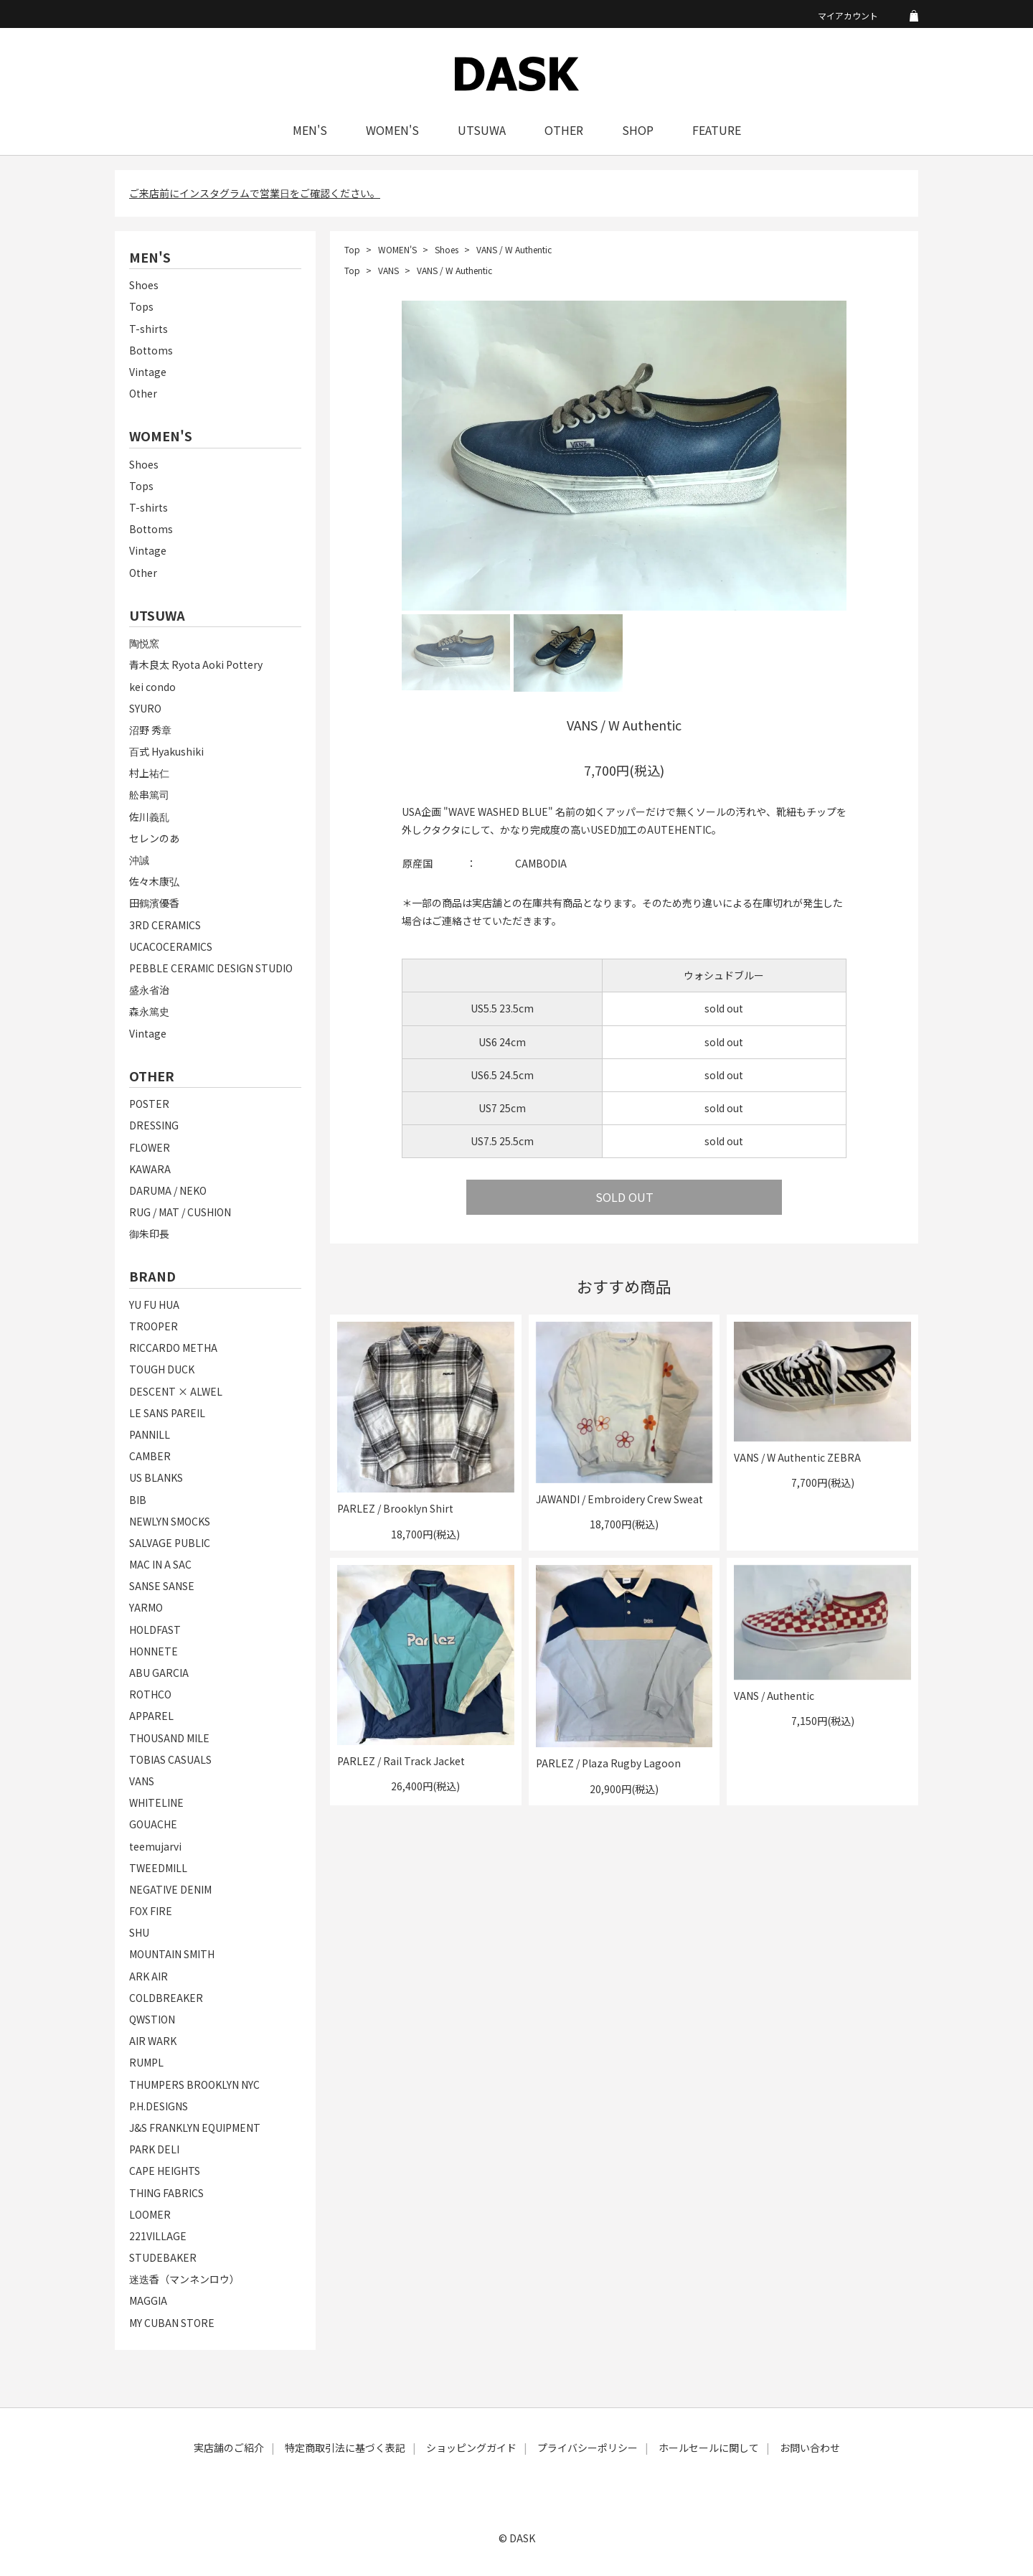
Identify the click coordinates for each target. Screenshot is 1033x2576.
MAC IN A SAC (160, 1564)
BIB (137, 1500)
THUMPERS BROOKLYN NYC (194, 2084)
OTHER (563, 129)
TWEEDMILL (158, 1868)
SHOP (638, 129)
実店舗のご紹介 (229, 2447)
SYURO (145, 708)
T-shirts (148, 328)
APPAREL (151, 1715)
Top (352, 249)
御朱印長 (149, 1233)
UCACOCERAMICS (170, 946)
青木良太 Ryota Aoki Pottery (196, 664)
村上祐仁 (149, 773)
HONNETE (153, 1651)
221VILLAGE (158, 2236)
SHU (139, 1932)
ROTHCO (150, 1694)
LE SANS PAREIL (167, 1413)
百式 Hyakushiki (166, 751)
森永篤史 (149, 1011)
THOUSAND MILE (169, 1738)
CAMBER (150, 1456)
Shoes (144, 285)
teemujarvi (155, 1846)
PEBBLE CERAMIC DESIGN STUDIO (211, 968)
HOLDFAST (155, 1629)
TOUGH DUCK (161, 1369)
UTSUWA (482, 129)
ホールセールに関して (709, 2447)
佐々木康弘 (154, 881)
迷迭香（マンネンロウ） (184, 2279)
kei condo (152, 687)
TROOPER (153, 1326)
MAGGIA (148, 2300)
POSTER (149, 1103)
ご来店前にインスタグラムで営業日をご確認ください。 (254, 193)
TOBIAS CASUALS (170, 1759)
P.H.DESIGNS (158, 2106)
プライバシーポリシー (587, 2447)
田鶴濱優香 (154, 903)
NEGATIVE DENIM (170, 1889)
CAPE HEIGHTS (164, 2170)
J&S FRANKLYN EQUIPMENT (194, 2127)
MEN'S (310, 129)
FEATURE (716, 129)
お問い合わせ (810, 2447)
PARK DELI (154, 2149)
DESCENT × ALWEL (175, 1391)
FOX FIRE (150, 1911)
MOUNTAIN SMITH (171, 1954)
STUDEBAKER (163, 2257)
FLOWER (149, 1147)
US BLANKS (156, 1477)
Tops (141, 306)
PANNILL (149, 1434)
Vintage (147, 372)
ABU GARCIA (159, 1672)
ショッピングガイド (471, 2447)
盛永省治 (149, 989)
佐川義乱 (149, 816)
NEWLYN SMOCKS (169, 1521)
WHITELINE (156, 1802)
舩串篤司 (149, 794)
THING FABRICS (166, 2193)
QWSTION (152, 2019)
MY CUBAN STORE (171, 2323)
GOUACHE (153, 1824)
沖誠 (139, 859)
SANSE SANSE (161, 1586)
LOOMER (150, 2214)
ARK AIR (148, 1976)
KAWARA (150, 1169)
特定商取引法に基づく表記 (345, 2447)
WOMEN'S (392, 129)
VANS (141, 1781)
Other (143, 393)
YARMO (146, 1607)
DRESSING (154, 1125)
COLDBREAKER (166, 1997)
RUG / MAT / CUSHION (180, 1212)
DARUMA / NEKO (168, 1190)
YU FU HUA (154, 1304)
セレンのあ (154, 838)
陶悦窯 (144, 643)
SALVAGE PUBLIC (169, 1543)
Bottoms (151, 350)
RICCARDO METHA (173, 1347)
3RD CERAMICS (165, 925)
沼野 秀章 (150, 730)
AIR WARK (152, 2041)
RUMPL (146, 2062)
